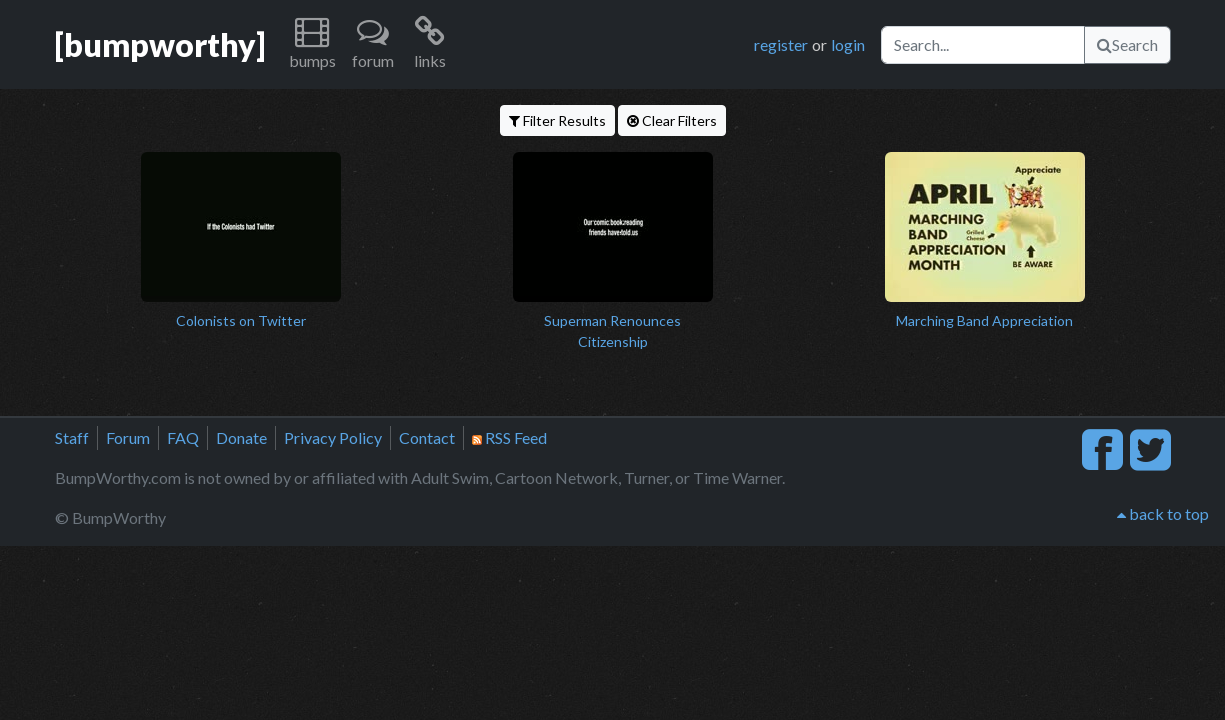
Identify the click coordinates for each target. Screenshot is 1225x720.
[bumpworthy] (160, 44)
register (781, 44)
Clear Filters (672, 120)
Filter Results (557, 120)
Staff (72, 437)
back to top (1163, 513)
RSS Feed (509, 437)
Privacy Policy (333, 437)
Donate (241, 437)
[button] (312, 44)
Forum (128, 437)
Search (1127, 44)
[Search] (983, 45)
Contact (427, 437)
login (848, 44)
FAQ (183, 437)
